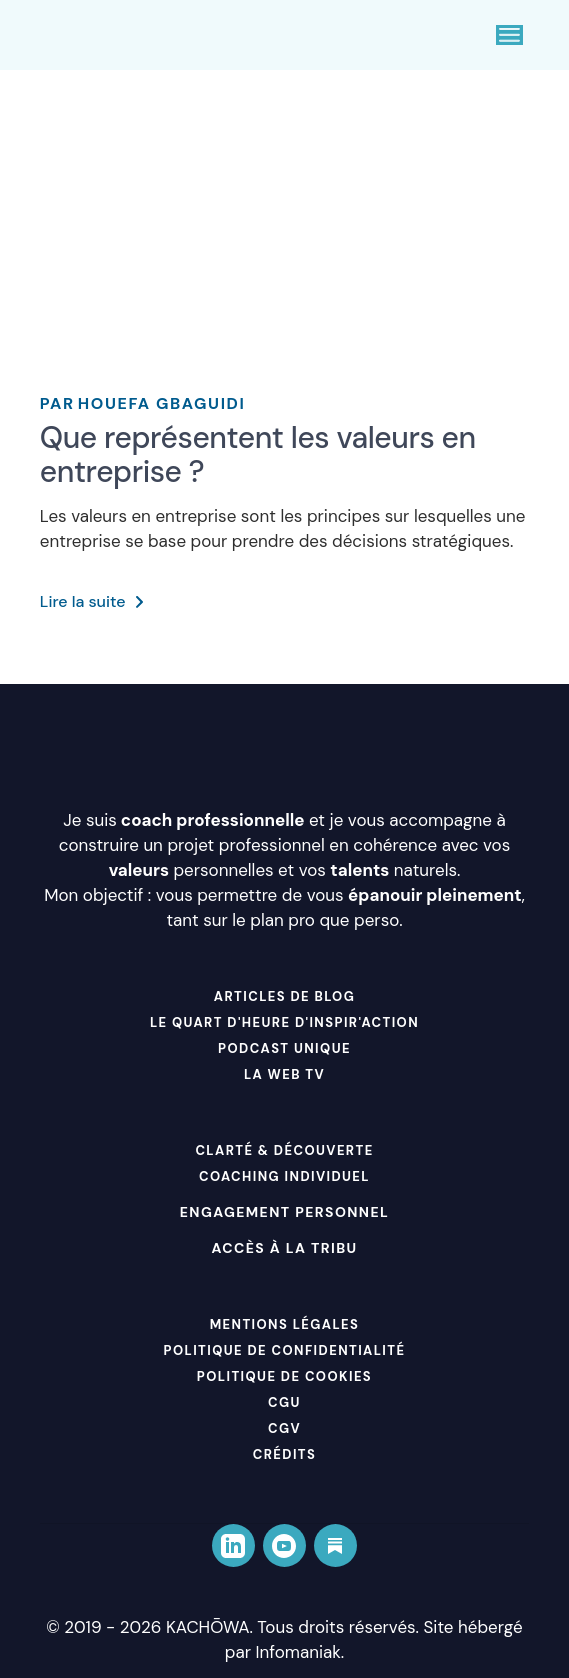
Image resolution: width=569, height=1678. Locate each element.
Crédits (284, 1454)
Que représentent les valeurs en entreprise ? (258, 454)
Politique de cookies (284, 1376)
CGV (284, 1428)
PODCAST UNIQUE (284, 1048)
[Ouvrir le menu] (509, 35)
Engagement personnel (285, 1212)
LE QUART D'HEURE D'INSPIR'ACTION (284, 1022)
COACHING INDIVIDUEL (284, 1176)
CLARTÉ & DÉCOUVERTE (284, 1150)
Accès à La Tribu (284, 1248)
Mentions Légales (285, 1324)
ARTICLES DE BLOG (284, 996)
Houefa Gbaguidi (143, 404)
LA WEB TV (284, 1074)
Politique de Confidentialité (285, 1350)
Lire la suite (91, 601)
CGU (284, 1402)
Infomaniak (298, 1652)
